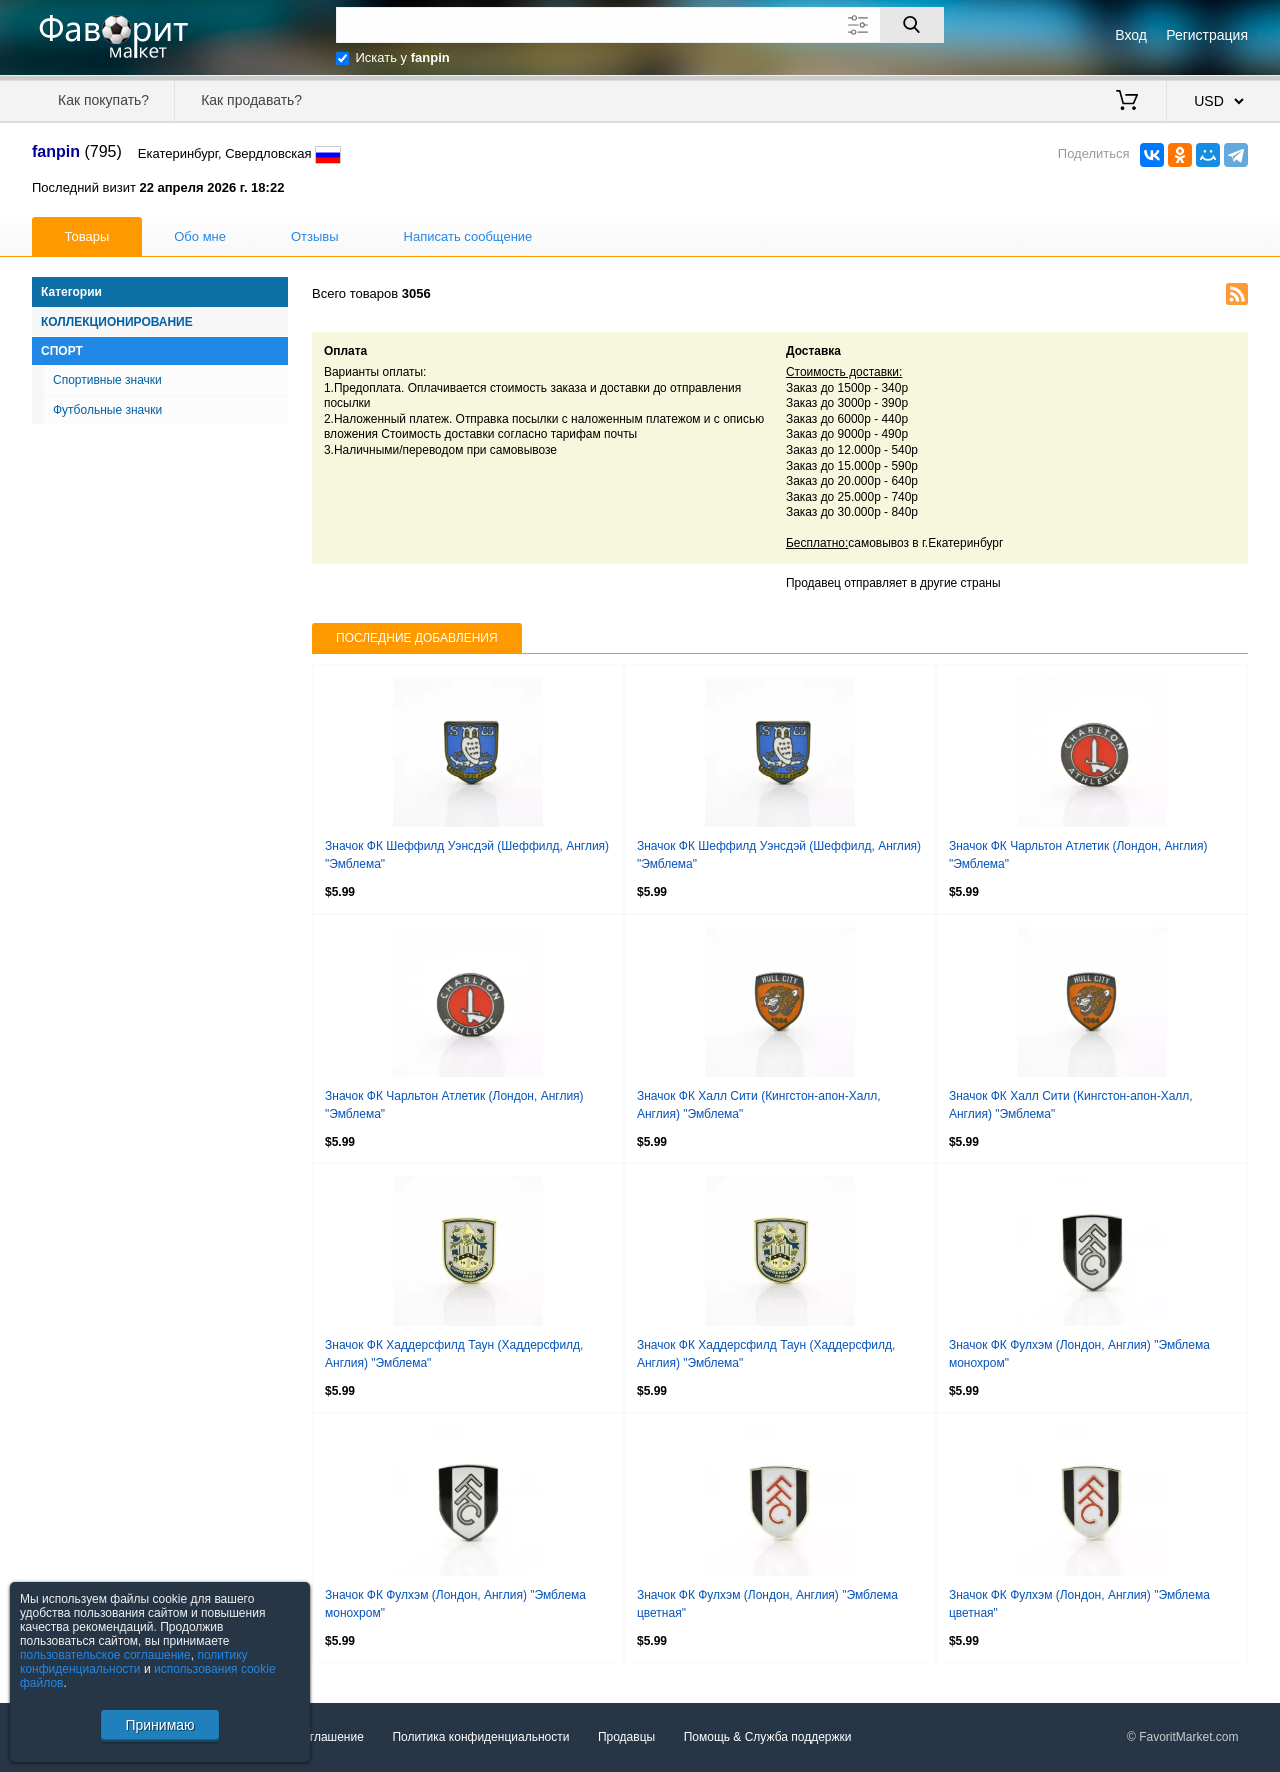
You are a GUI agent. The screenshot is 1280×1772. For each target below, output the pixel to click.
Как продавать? (251, 100)
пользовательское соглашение (105, 1655)
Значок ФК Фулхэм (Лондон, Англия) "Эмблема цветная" (767, 1604)
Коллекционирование (117, 322)
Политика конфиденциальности (480, 1737)
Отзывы (315, 236)
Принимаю (159, 1725)
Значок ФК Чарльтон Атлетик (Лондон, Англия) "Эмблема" (1078, 855)
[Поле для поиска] (640, 25)
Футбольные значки (107, 410)
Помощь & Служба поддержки (768, 1737)
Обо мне (200, 236)
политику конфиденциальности (134, 1662)
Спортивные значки (107, 380)
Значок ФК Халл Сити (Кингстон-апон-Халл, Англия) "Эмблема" (759, 1105)
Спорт (62, 351)
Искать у (403, 57)
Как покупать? (103, 100)
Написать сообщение (468, 236)
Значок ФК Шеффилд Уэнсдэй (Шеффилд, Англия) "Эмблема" (467, 855)
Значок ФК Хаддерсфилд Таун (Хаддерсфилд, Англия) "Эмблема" (454, 1354)
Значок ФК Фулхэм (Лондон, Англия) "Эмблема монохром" (1079, 1354)
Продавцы (626, 1737)
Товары (87, 236)
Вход (1131, 35)
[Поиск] (912, 25)
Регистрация (1207, 35)
